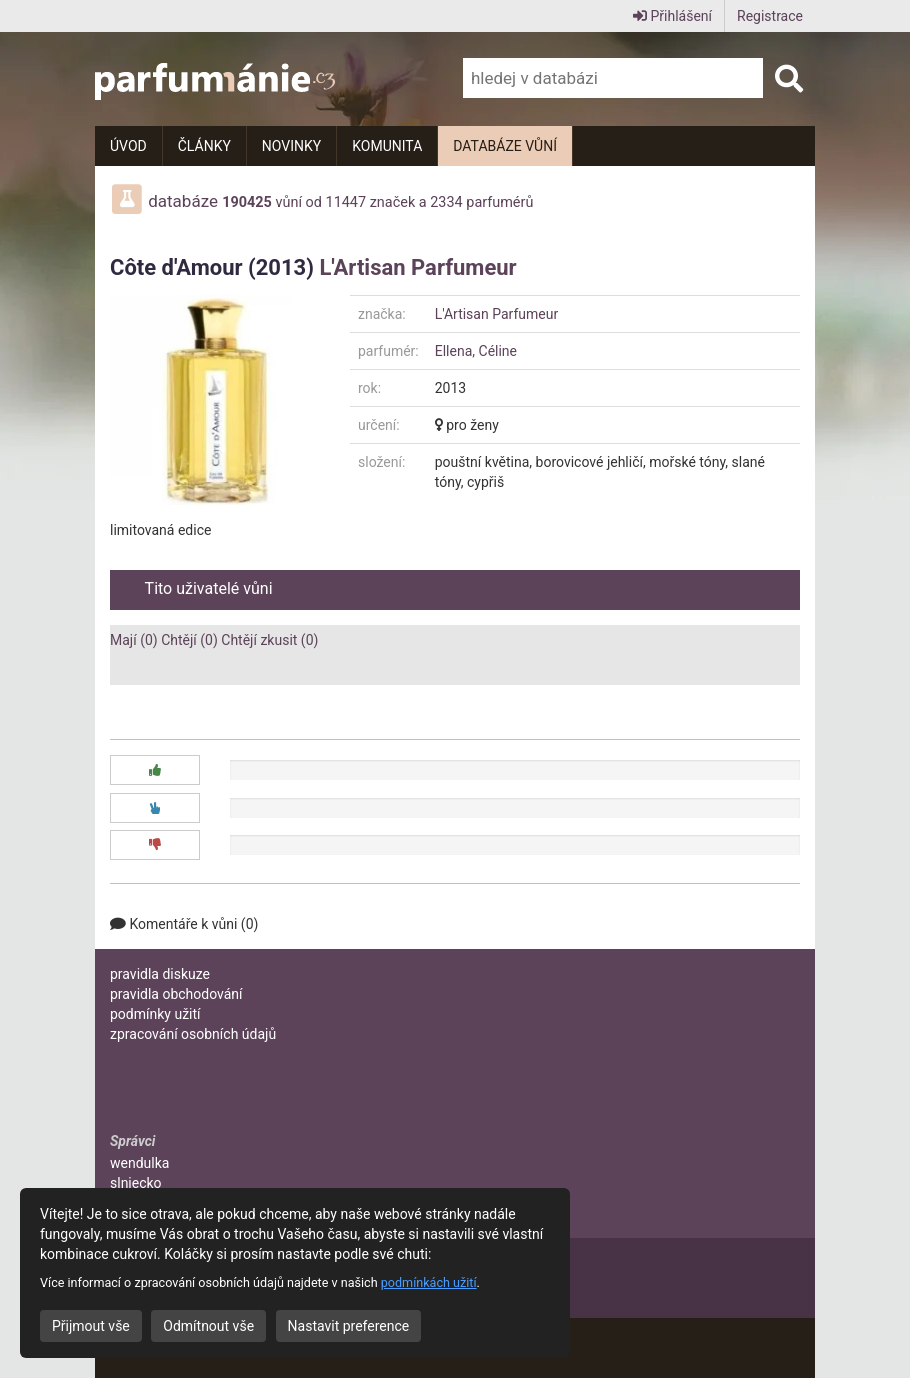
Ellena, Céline (476, 351)
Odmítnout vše (208, 1326)
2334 (446, 202)
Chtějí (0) (189, 640)
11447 (346, 202)
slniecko (136, 1183)
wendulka (139, 1163)
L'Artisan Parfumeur (417, 267)
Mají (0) (134, 640)
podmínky (155, 1014)
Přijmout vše (91, 1326)
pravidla (160, 974)
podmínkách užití (429, 1282)
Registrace (770, 16)
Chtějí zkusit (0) (269, 640)
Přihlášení (672, 16)
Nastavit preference (349, 1326)
